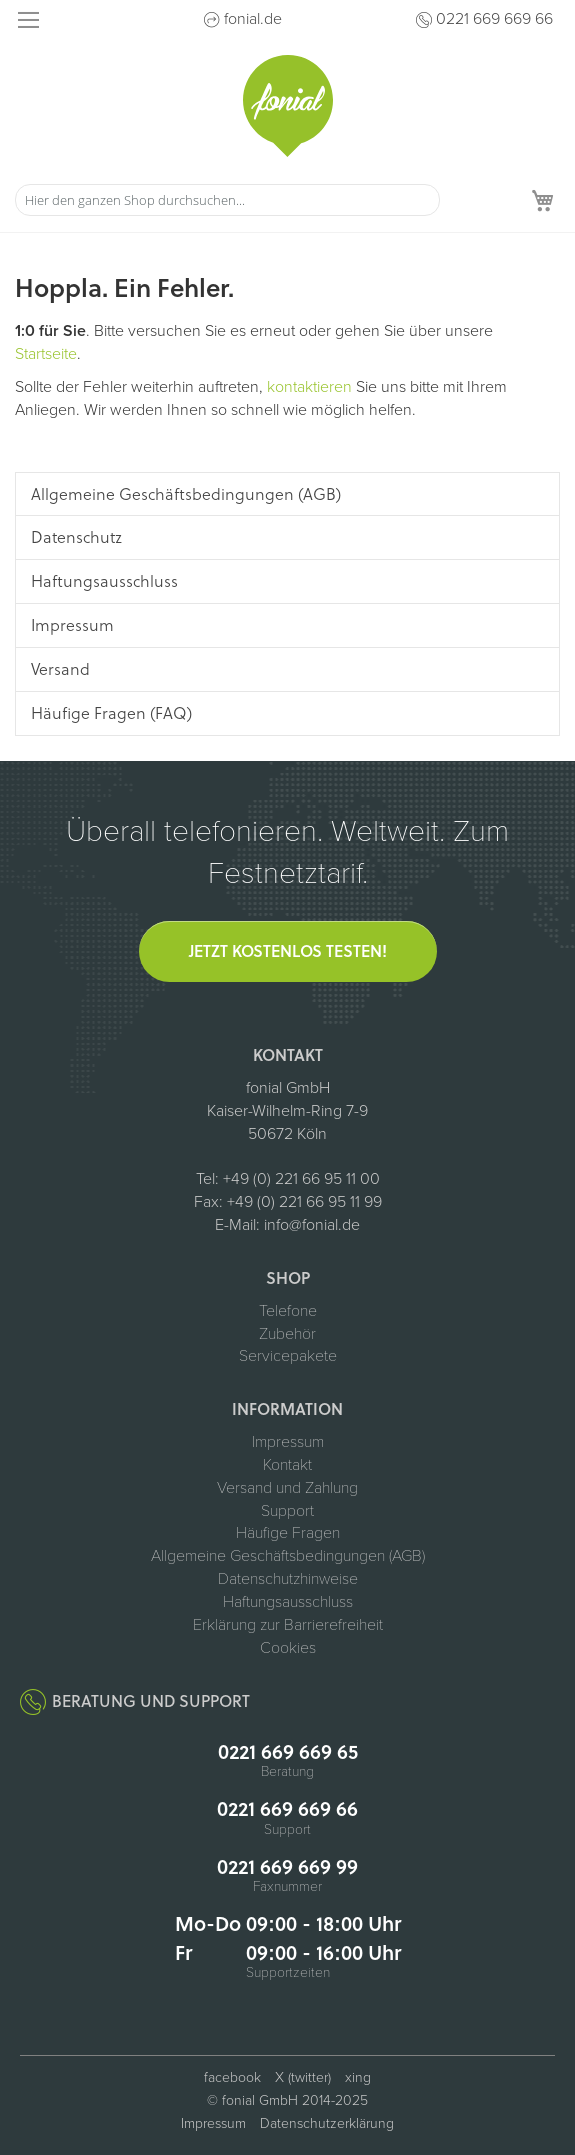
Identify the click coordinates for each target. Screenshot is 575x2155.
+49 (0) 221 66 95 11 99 (304, 1202)
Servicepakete (288, 1356)
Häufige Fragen (288, 1533)
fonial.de (253, 19)
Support (287, 1511)
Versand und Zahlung (287, 1488)
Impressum (288, 1442)
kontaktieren (309, 387)
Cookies (288, 1648)
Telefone (288, 1311)
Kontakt (287, 1465)
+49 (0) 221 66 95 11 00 (301, 1179)
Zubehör (287, 1334)
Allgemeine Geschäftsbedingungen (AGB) (288, 1556)
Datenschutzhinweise (288, 1579)
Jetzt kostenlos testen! (288, 950)
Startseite (46, 354)
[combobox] (227, 200)
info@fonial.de (312, 1225)
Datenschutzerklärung (327, 2123)
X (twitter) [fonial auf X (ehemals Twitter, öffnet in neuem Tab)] (303, 2077)
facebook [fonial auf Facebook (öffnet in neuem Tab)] (232, 2077)
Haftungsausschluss (288, 1602)
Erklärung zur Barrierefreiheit (288, 1625)
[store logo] (288, 106)
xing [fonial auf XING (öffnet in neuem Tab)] (358, 2077)
